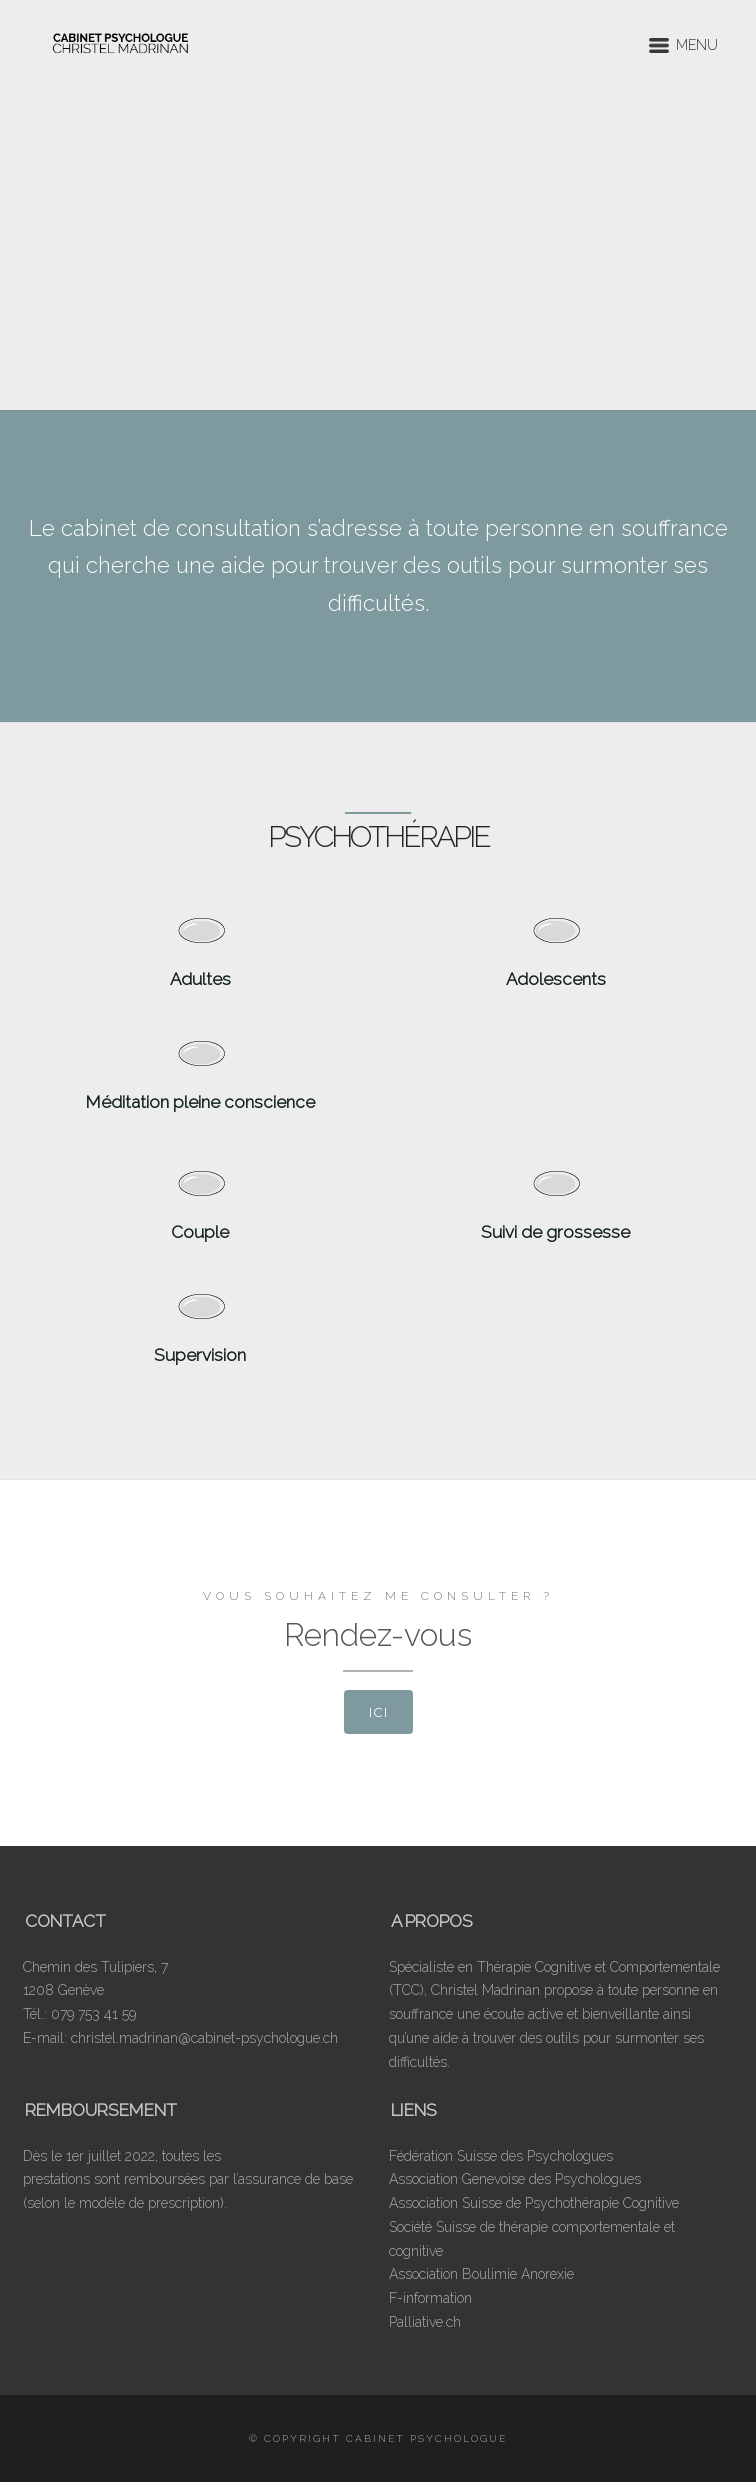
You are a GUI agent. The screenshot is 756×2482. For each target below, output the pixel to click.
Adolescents (556, 979)
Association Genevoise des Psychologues (515, 2179)
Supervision (200, 1355)
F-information (430, 2298)
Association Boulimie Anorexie (481, 2274)
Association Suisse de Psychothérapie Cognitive (534, 2203)
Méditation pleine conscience (200, 1102)
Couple (200, 1232)
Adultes (200, 979)
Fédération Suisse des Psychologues (501, 2156)
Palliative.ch (425, 2322)
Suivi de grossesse (555, 1232)
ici (378, 1712)
